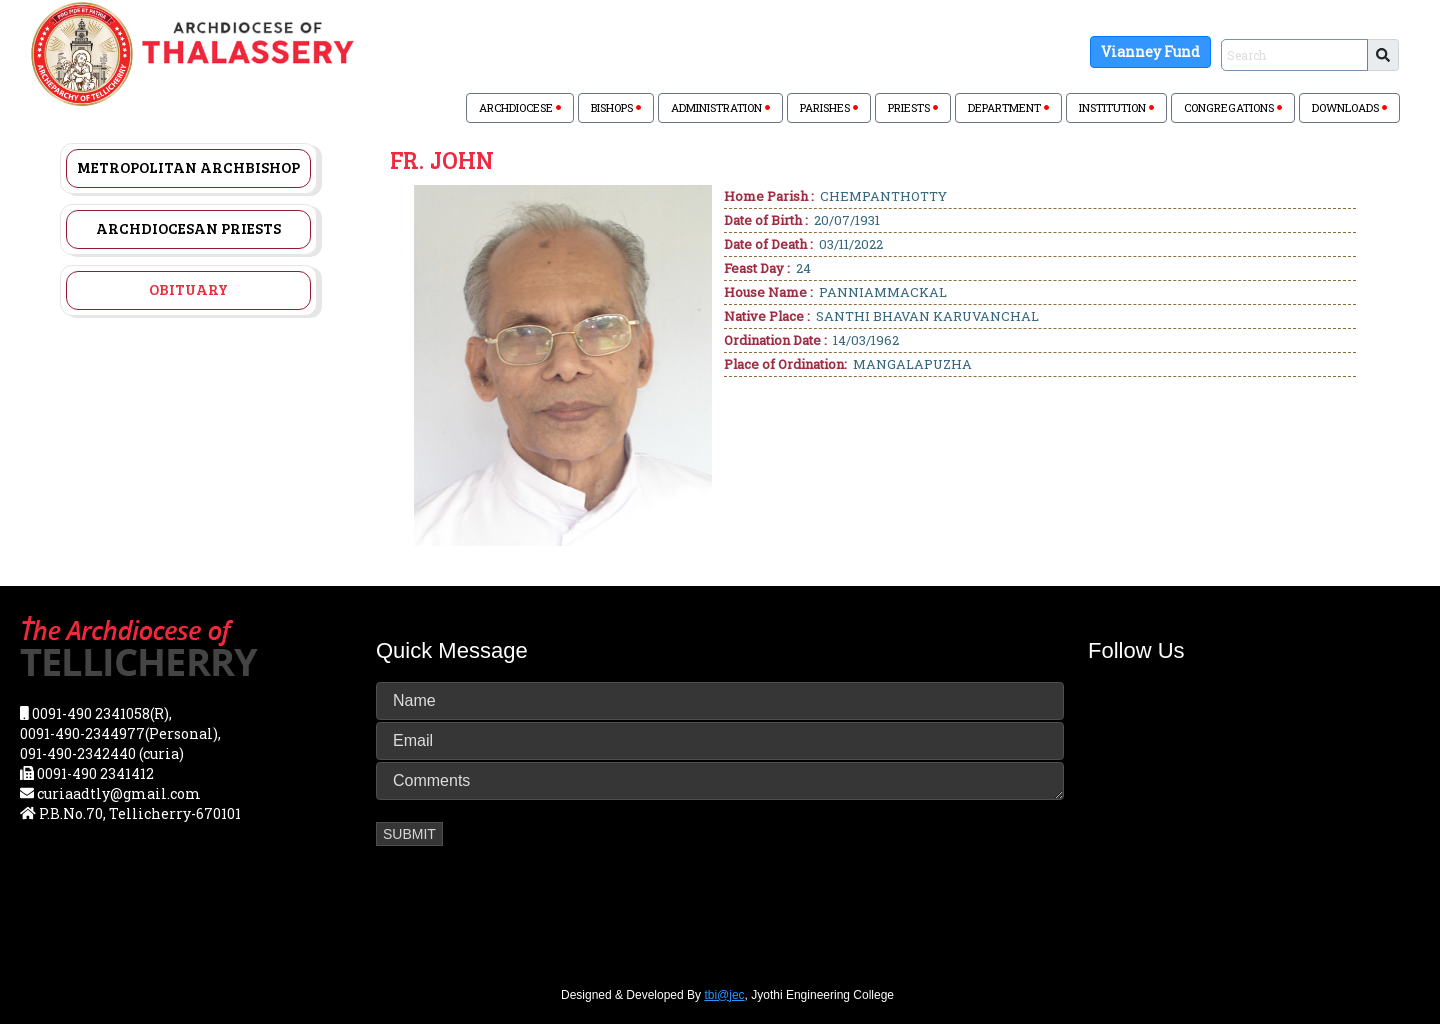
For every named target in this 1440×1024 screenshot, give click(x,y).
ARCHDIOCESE (520, 107)
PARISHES (829, 107)
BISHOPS (616, 107)
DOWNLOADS (1349, 107)
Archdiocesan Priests (188, 228)
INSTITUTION (1116, 107)
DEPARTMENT (1008, 107)
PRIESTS (913, 107)
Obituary (188, 289)
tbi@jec (724, 995)
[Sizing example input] (1294, 55)
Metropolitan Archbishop (188, 167)
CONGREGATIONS (1233, 107)
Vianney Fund (1150, 51)
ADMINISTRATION (720, 107)
